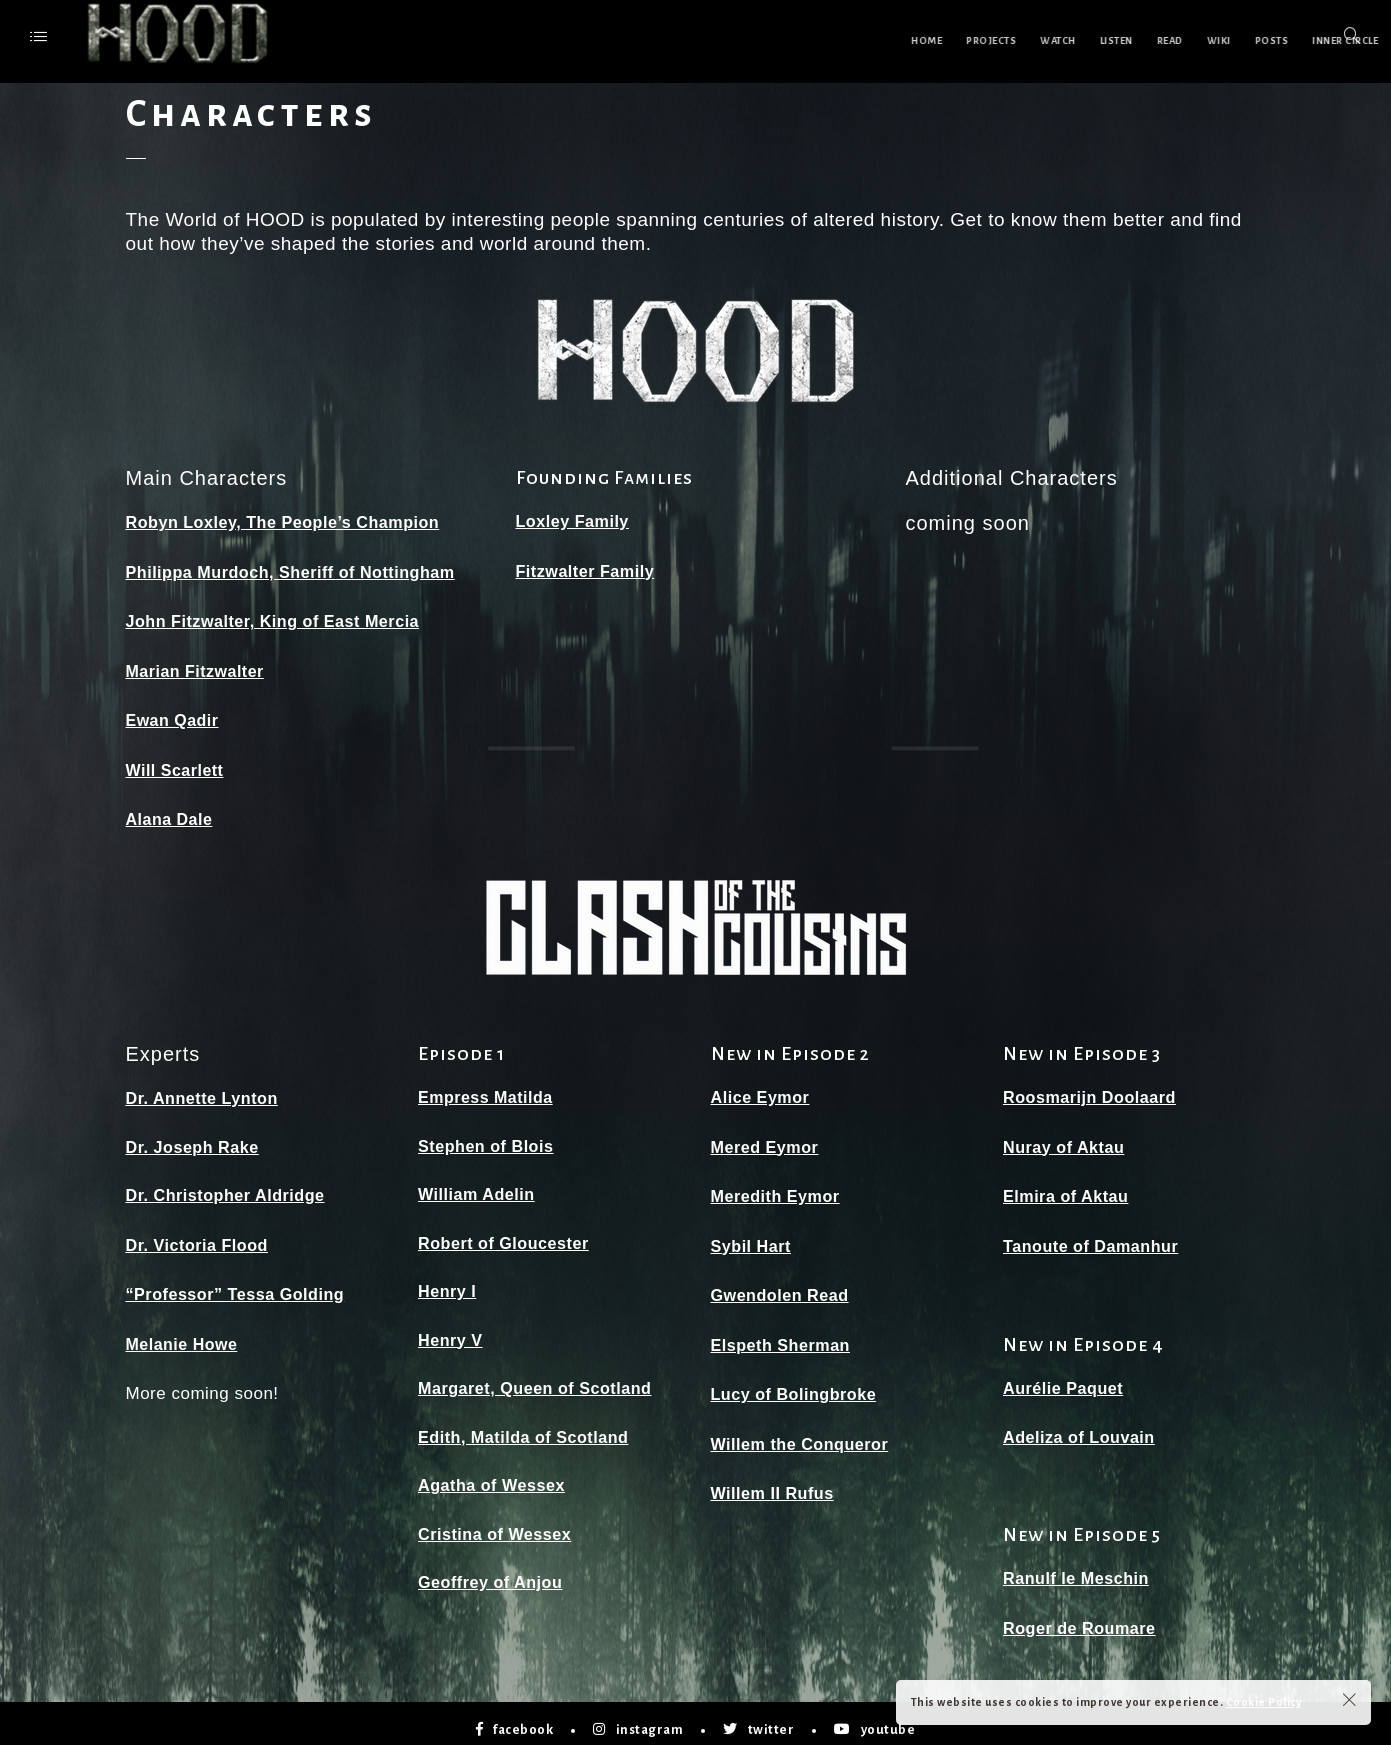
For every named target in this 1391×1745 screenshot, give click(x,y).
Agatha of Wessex (495, 1478)
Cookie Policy (1264, 1702)
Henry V (452, 1333)
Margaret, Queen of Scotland (540, 1381)
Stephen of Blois (489, 1139)
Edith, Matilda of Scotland (528, 1430)
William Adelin (479, 1187)
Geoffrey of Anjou (493, 1575)
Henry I (448, 1284)
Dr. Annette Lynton (206, 1091)
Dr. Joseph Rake (196, 1140)
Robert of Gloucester (507, 1236)
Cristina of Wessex (498, 1527)
